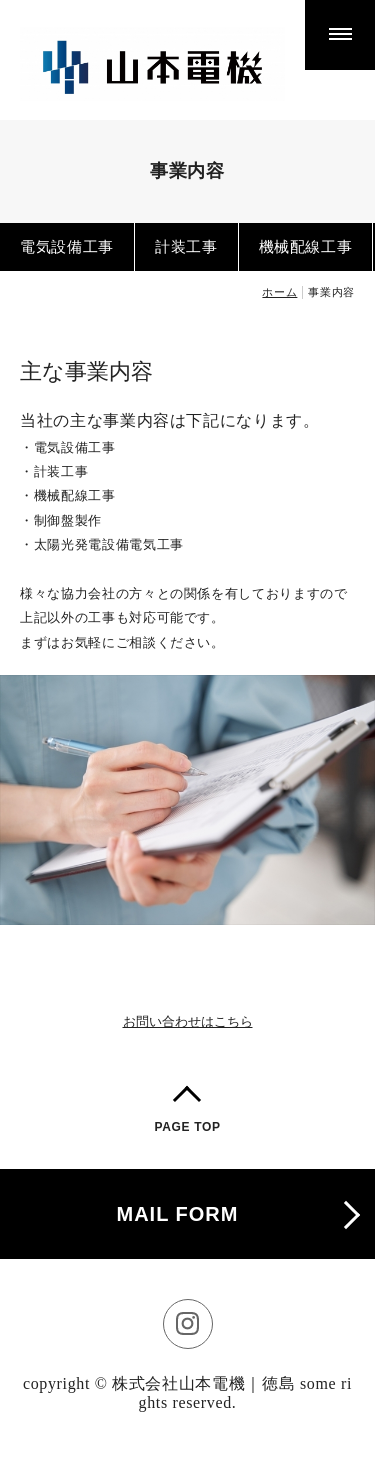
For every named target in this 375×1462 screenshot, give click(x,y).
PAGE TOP (187, 1127)
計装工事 (186, 246)
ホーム (279, 292)
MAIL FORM (178, 1214)
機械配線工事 (306, 246)
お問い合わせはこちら (188, 1021)
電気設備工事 (67, 246)
